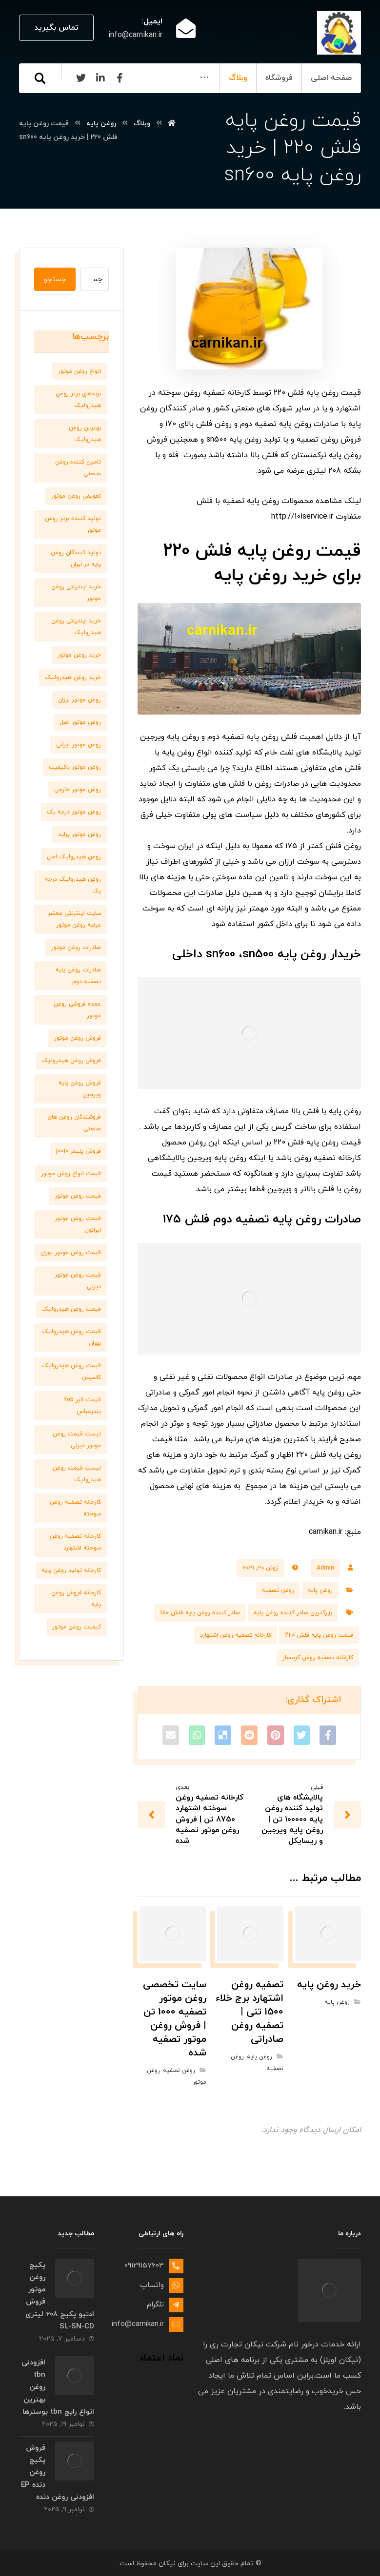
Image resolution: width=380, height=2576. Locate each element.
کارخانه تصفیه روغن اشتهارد (235, 1635)
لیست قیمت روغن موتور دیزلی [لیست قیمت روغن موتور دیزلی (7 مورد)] (77, 1440)
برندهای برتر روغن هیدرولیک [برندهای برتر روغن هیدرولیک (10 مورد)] (78, 399)
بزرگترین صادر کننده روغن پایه (293, 1613)
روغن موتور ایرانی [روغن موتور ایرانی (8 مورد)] (78, 745)
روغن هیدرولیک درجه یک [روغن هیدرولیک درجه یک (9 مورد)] (73, 885)
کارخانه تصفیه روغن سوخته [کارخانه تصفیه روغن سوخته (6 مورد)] (75, 1508)
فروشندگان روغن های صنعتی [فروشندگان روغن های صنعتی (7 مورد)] (74, 1123)
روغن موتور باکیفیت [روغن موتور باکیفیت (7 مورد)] (75, 767)
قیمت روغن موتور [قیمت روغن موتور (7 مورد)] (78, 1196)
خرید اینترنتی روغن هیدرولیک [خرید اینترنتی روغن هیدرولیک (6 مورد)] (76, 627)
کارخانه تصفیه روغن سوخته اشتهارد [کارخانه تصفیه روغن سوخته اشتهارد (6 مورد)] (75, 1542)
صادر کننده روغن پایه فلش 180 (200, 1613)
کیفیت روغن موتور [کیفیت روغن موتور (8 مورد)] (76, 1627)
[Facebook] (77, 107)
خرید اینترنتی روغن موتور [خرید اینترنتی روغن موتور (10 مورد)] (76, 592)
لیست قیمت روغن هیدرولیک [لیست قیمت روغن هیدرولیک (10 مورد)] (77, 1474)
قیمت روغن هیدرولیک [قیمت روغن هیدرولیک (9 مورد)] (71, 1309)
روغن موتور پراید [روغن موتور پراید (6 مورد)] (79, 834)
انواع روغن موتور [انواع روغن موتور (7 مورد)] (79, 371)
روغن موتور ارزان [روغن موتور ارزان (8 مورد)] (79, 700)
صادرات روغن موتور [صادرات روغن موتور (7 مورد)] (76, 947)
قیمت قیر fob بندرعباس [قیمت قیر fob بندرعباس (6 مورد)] (82, 1405)
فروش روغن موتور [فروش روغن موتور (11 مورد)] (77, 1038)
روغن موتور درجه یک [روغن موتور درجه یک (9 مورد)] (74, 812)
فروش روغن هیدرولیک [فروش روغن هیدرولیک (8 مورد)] (71, 1061)
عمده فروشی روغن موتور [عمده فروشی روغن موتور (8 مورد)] (77, 1010)
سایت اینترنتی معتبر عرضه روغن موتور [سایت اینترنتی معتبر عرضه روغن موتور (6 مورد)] (74, 919)
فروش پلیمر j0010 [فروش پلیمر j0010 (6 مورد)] (78, 1151)
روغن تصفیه (278, 1590)
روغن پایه (320, 1590)
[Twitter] (38, 107)
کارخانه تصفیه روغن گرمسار (317, 1658)
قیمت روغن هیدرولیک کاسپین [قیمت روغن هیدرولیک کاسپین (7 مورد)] (71, 1371)
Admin (325, 1568)
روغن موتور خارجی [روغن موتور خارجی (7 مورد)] (77, 790)
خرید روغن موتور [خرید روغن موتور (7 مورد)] (79, 655)
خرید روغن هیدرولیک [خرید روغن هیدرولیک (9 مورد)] (73, 677)
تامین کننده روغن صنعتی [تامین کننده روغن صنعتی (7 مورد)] (78, 468)
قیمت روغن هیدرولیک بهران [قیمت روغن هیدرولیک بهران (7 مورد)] (71, 1337)
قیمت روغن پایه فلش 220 (319, 1635)
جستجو (55, 279)
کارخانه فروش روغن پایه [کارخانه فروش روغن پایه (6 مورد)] (76, 1598)
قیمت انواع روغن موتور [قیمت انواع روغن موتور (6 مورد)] (71, 1174)
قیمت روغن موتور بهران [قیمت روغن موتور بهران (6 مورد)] (70, 1253)
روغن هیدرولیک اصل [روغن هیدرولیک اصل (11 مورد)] (74, 857)
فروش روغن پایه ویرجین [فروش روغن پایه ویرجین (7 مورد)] (80, 1089)
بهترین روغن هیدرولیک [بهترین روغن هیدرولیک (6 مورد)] (85, 434)
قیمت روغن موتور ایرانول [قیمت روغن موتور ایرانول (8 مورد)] (78, 1224)
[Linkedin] (58, 107)
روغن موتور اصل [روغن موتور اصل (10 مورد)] (80, 722)
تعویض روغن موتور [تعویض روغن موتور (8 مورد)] (76, 496)
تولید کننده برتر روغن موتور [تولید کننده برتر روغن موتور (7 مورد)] (73, 524)
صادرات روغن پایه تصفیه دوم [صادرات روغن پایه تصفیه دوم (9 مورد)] (78, 976)
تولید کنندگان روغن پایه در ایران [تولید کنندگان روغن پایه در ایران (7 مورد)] (76, 558)
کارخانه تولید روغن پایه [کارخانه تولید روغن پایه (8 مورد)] (71, 1570)
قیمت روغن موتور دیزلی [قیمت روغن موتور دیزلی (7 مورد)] (78, 1281)
